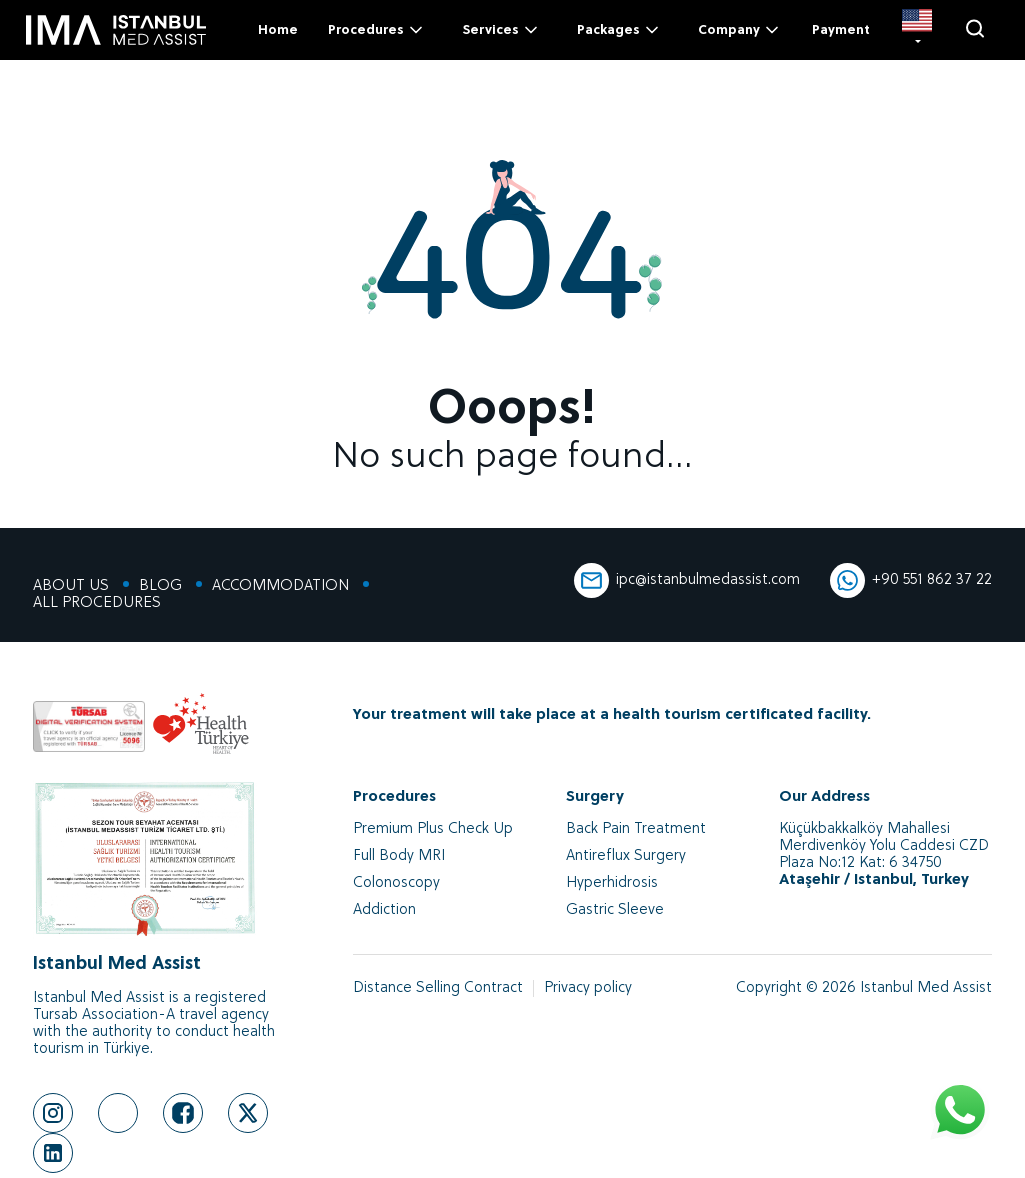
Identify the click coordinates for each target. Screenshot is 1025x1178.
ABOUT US (71, 586)
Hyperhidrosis (612, 883)
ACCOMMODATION (280, 586)
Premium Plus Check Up (433, 829)
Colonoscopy (396, 883)
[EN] (917, 30)
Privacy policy (588, 988)
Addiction (384, 910)
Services (501, 30)
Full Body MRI (399, 856)
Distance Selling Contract (438, 988)
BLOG (160, 586)
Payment (841, 30)
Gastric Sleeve (615, 910)
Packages (619, 30)
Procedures (377, 30)
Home (278, 30)
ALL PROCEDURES (97, 603)
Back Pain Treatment (636, 829)
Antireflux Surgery (626, 856)
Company (740, 30)
